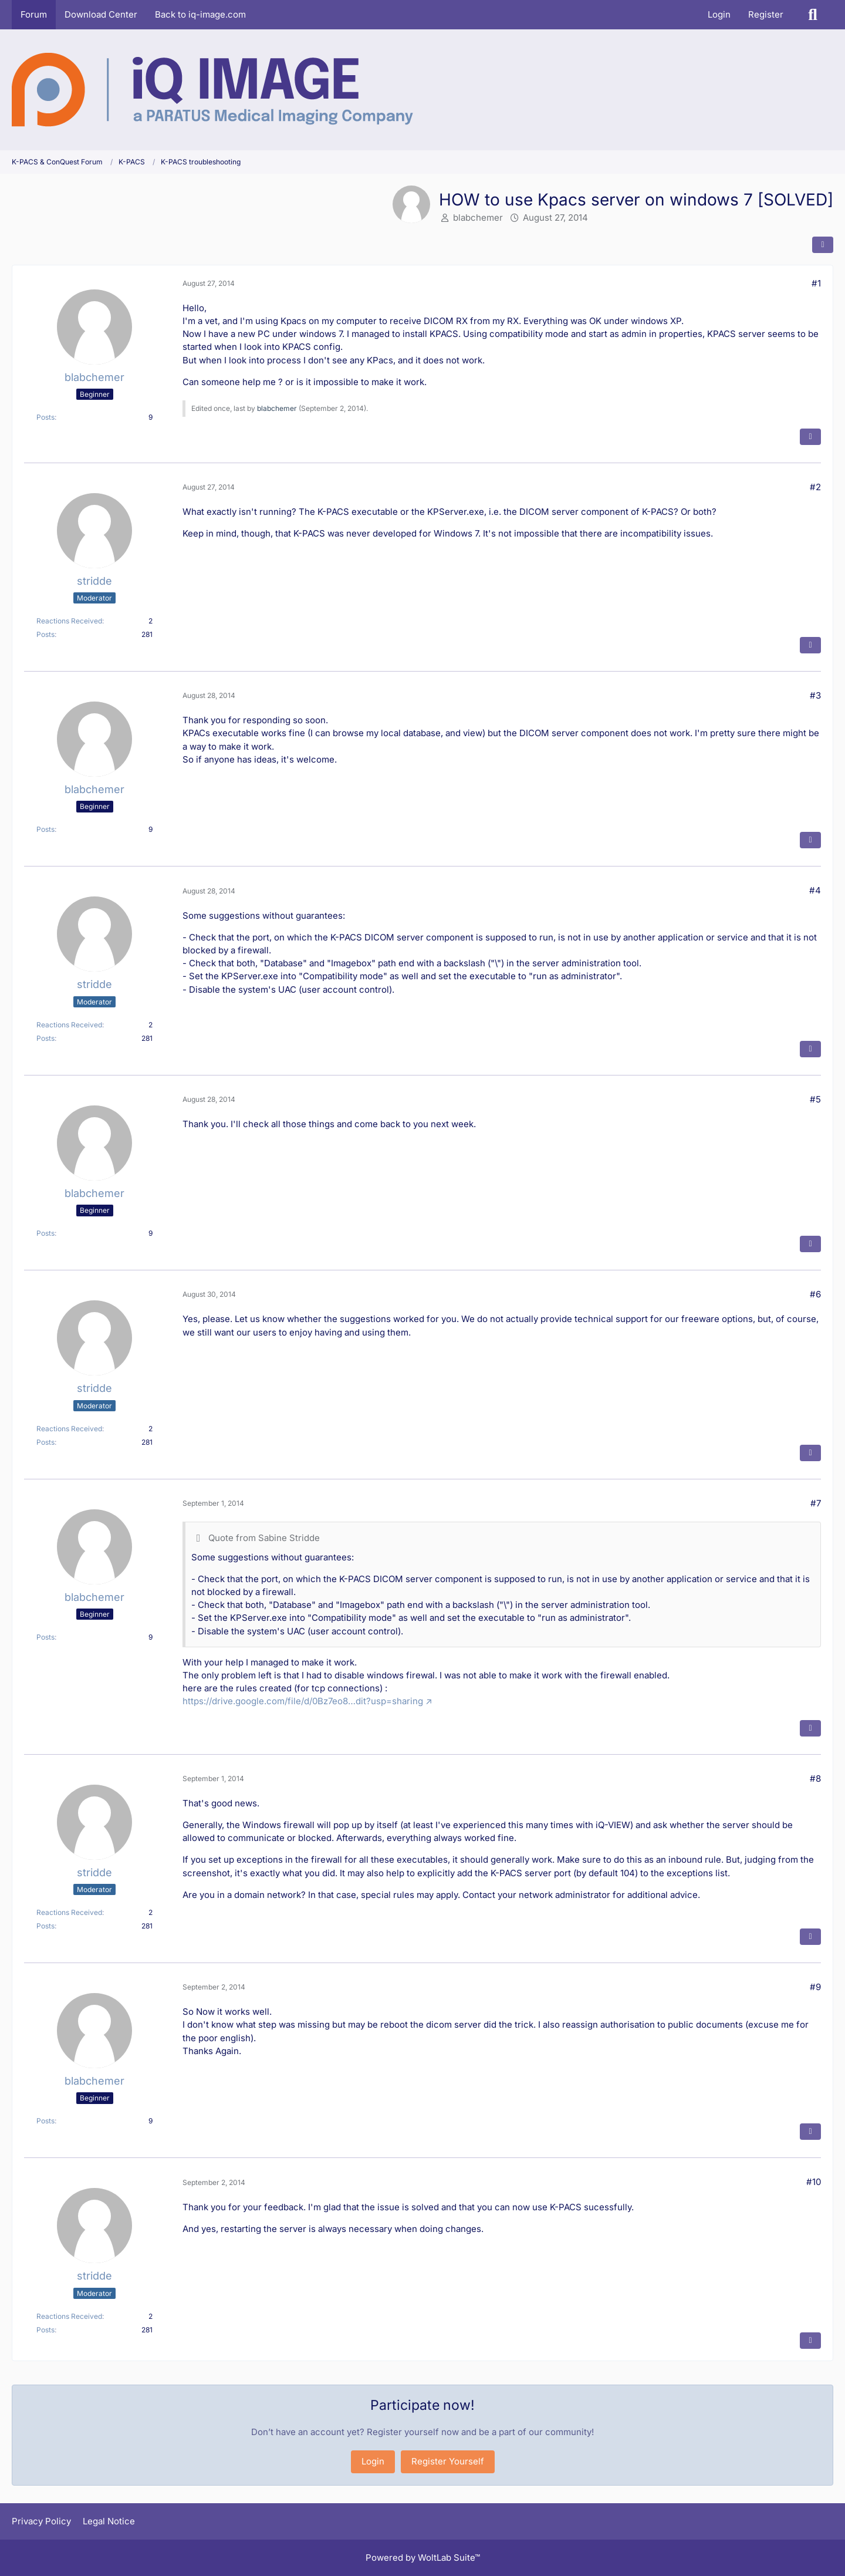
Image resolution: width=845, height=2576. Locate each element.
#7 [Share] (815, 1503)
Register (765, 14)
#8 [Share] (815, 1778)
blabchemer (478, 217)
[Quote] (810, 437)
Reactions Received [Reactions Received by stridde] (69, 620)
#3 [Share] (815, 695)
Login (719, 14)
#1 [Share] (816, 283)
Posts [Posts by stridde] (45, 634)
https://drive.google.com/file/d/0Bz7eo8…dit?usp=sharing (302, 1701)
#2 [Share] (815, 487)
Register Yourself (447, 2461)
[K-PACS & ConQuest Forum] (212, 90)
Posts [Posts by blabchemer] (45, 417)
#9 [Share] (815, 1986)
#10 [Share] (813, 2181)
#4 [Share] (815, 890)
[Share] (822, 245)
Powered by (423, 2557)
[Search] (812, 14)
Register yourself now (413, 2431)
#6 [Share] (815, 1294)
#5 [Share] (815, 1099)
